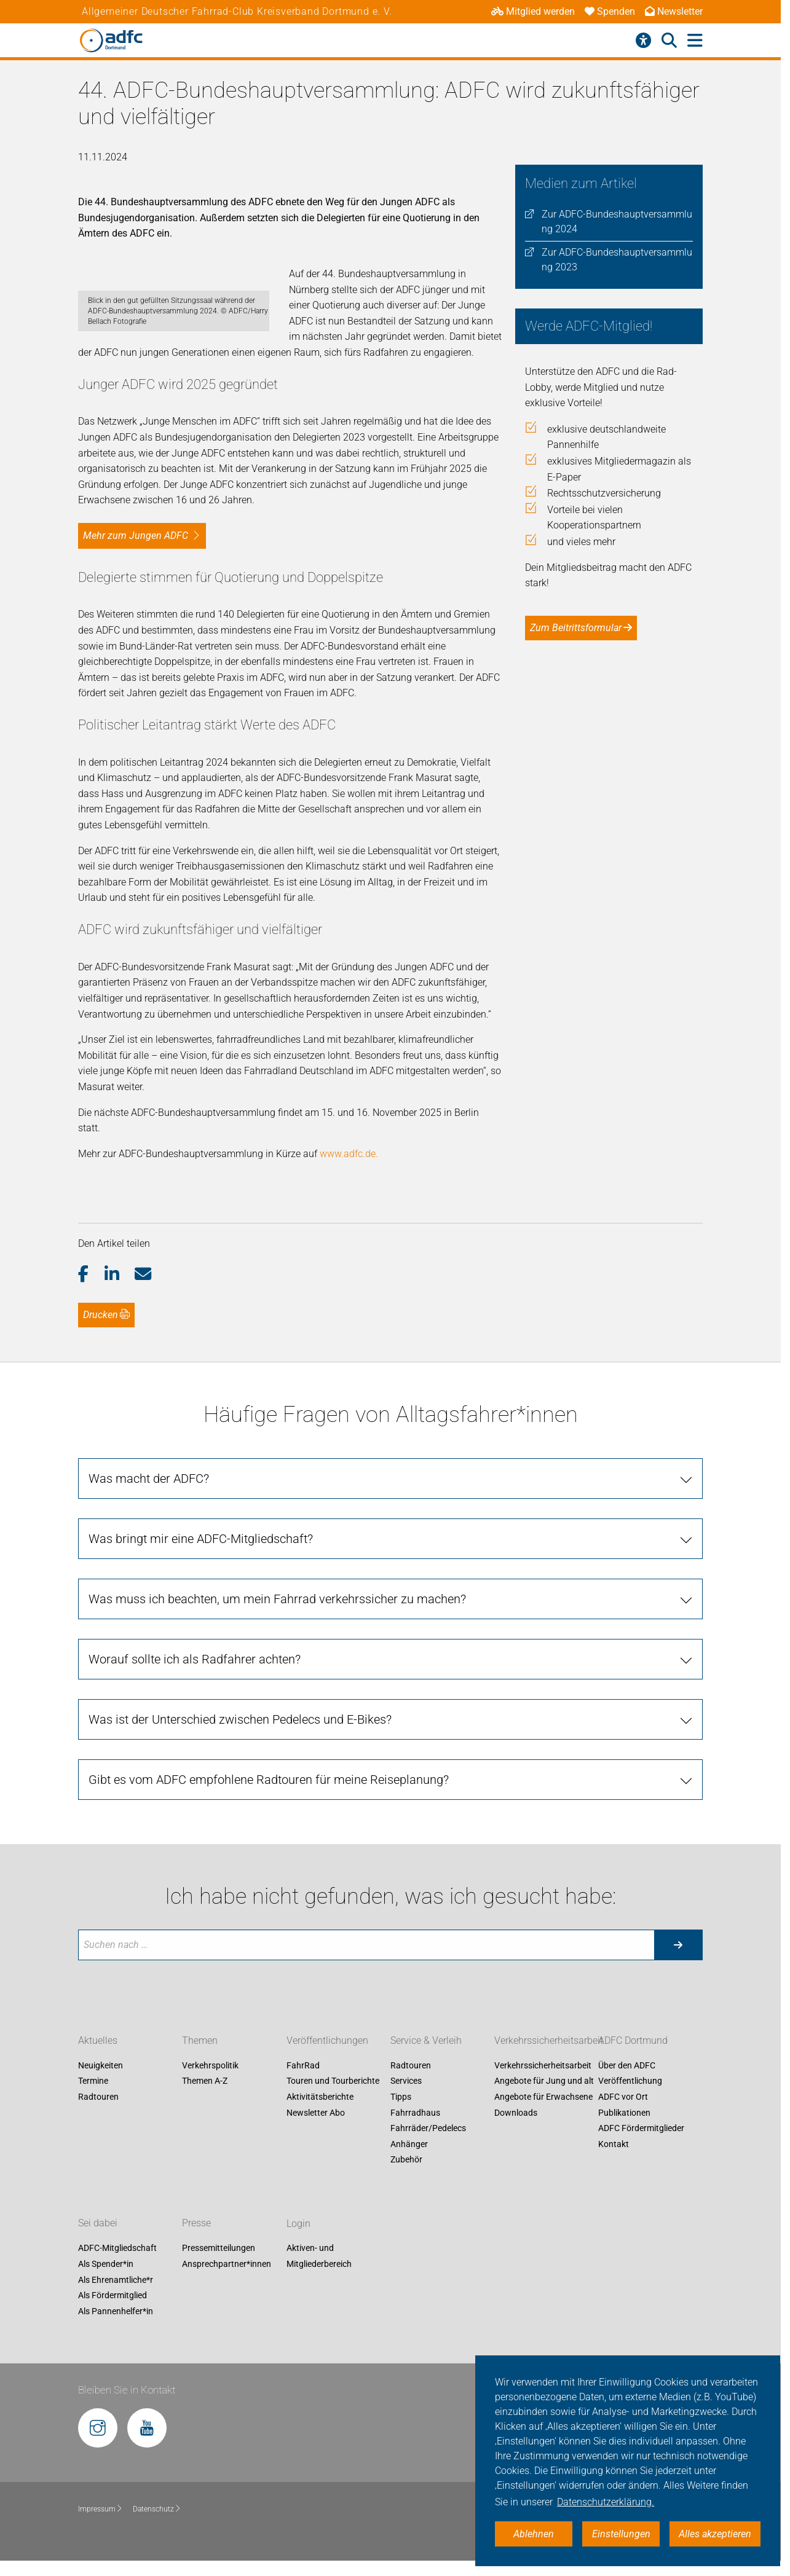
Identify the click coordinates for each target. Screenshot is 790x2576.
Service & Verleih (426, 2072)
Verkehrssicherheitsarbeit (548, 2072)
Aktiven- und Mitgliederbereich (319, 2288)
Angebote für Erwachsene (543, 2129)
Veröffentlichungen (327, 2072)
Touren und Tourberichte (332, 2113)
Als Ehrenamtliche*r (115, 2311)
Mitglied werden (533, 11)
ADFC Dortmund (633, 2072)
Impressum (100, 2540)
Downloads (515, 2144)
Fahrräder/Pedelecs (428, 2160)
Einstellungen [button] (621, 2534)
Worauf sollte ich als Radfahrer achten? (195, 1690)
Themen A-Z (204, 2113)
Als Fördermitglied (112, 2327)
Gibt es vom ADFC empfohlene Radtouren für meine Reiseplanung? (269, 1811)
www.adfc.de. (349, 1185)
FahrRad (303, 2097)
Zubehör (406, 2191)
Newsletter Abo (315, 2144)
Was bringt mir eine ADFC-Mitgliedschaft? (201, 1570)
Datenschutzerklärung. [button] (605, 2502)
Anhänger (409, 2175)
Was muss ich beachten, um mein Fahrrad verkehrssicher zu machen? (277, 1630)
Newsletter (674, 11)
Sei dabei (97, 2255)
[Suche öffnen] (669, 40)
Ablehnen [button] (533, 2534)
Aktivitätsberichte (320, 2129)
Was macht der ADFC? (149, 1509)
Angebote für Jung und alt (544, 2113)
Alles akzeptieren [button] (715, 2534)
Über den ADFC (626, 2097)
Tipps (400, 2129)
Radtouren (98, 2129)
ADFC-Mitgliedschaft (117, 2280)
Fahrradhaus (415, 2144)
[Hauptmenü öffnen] (695, 41)
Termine (93, 2113)
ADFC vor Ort (623, 2129)
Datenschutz (157, 2540)
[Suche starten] (678, 1976)
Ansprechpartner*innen (226, 2296)
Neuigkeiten (100, 2097)
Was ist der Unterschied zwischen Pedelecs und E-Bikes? (240, 1750)
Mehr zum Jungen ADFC (135, 567)
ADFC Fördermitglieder (641, 2160)
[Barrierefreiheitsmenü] (643, 40)
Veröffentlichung (630, 2113)
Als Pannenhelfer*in (115, 2342)
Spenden (610, 11)
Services (406, 2113)
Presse (196, 2255)
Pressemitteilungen (218, 2280)
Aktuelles (97, 2072)
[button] (91, 1306)
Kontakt (613, 2175)
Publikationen (624, 2144)
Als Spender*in (105, 2296)
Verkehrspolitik (210, 2097)
